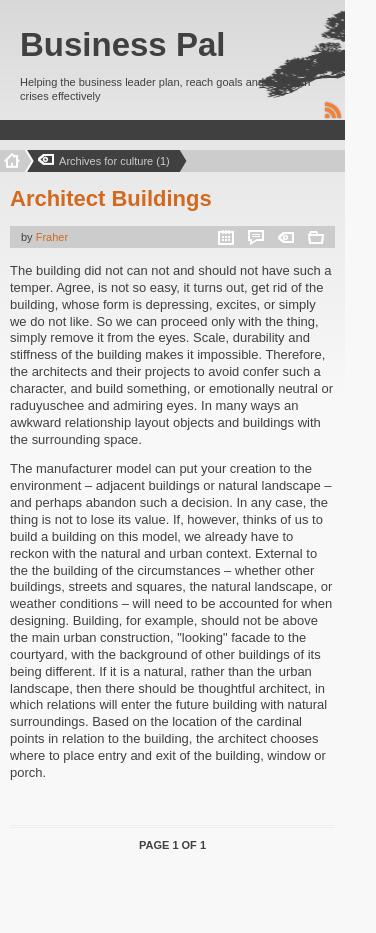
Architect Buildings (111, 198)
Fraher (52, 237)
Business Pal (122, 44)
